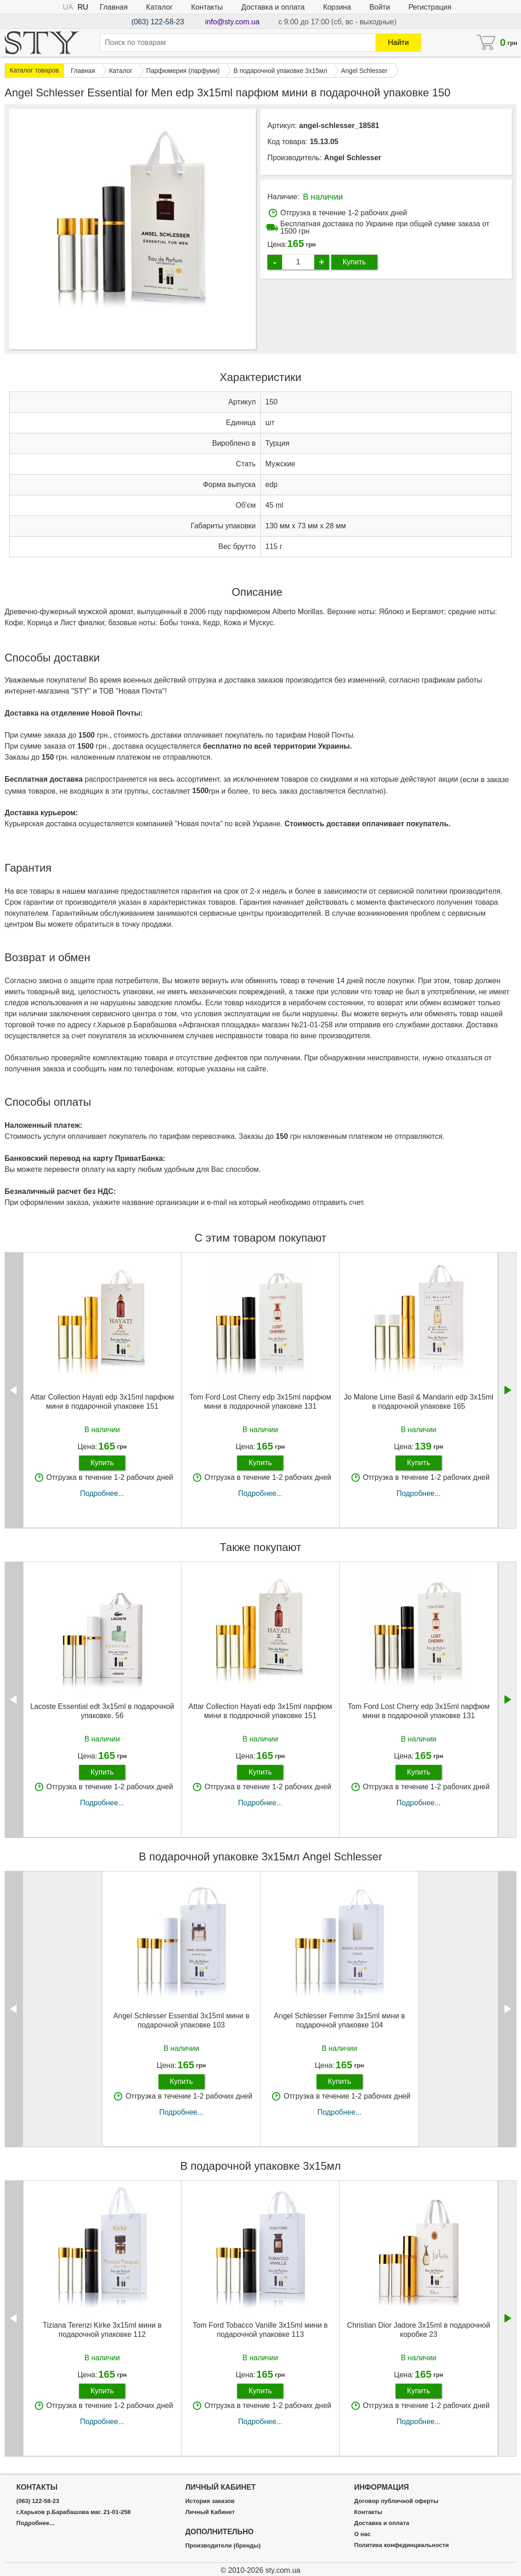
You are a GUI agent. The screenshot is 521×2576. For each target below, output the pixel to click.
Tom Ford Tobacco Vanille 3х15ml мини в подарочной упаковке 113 (260, 2329)
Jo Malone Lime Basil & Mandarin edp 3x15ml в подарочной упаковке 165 (418, 1401)
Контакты (207, 7)
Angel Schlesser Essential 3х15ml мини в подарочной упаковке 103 (181, 2020)
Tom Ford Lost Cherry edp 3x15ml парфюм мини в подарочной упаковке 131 (260, 1401)
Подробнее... (102, 1493)
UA (68, 7)
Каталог (159, 7)
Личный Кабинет (210, 2512)
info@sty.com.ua (232, 22)
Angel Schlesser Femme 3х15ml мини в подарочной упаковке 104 (339, 2020)
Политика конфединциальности (401, 2545)
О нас (362, 2534)
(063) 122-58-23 (157, 22)
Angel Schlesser (352, 158)
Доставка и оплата (273, 7)
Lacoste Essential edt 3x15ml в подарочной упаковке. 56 (102, 1710)
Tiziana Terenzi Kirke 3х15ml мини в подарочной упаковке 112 (102, 2329)
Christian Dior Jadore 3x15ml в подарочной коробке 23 (418, 2329)
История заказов (209, 2501)
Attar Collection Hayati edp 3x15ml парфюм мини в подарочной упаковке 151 (102, 1401)
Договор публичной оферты (396, 2501)
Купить (354, 262)
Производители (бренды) (222, 2545)
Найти (398, 42)
